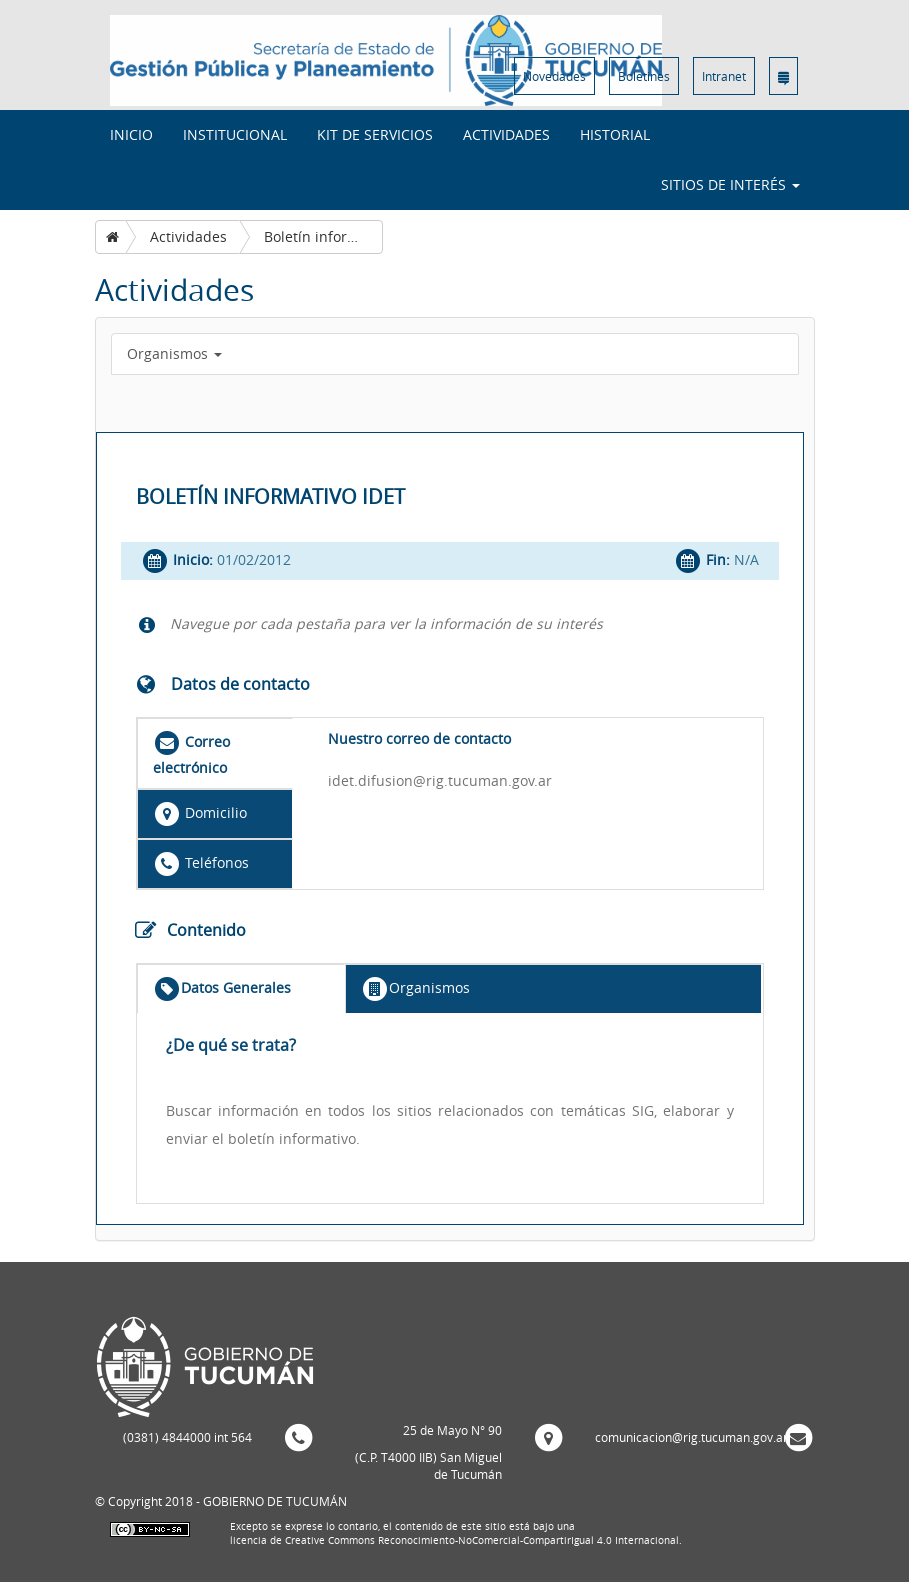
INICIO (131, 134)
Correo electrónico (191, 753)
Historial (615, 134)
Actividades (506, 134)
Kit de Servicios (375, 134)
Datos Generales (222, 989)
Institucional (235, 134)
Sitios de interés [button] (730, 184)
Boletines (644, 76)
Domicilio (200, 814)
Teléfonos (201, 864)
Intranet (724, 76)
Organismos (174, 353)
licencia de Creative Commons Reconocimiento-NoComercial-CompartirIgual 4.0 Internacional (454, 1540)
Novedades (554, 76)
